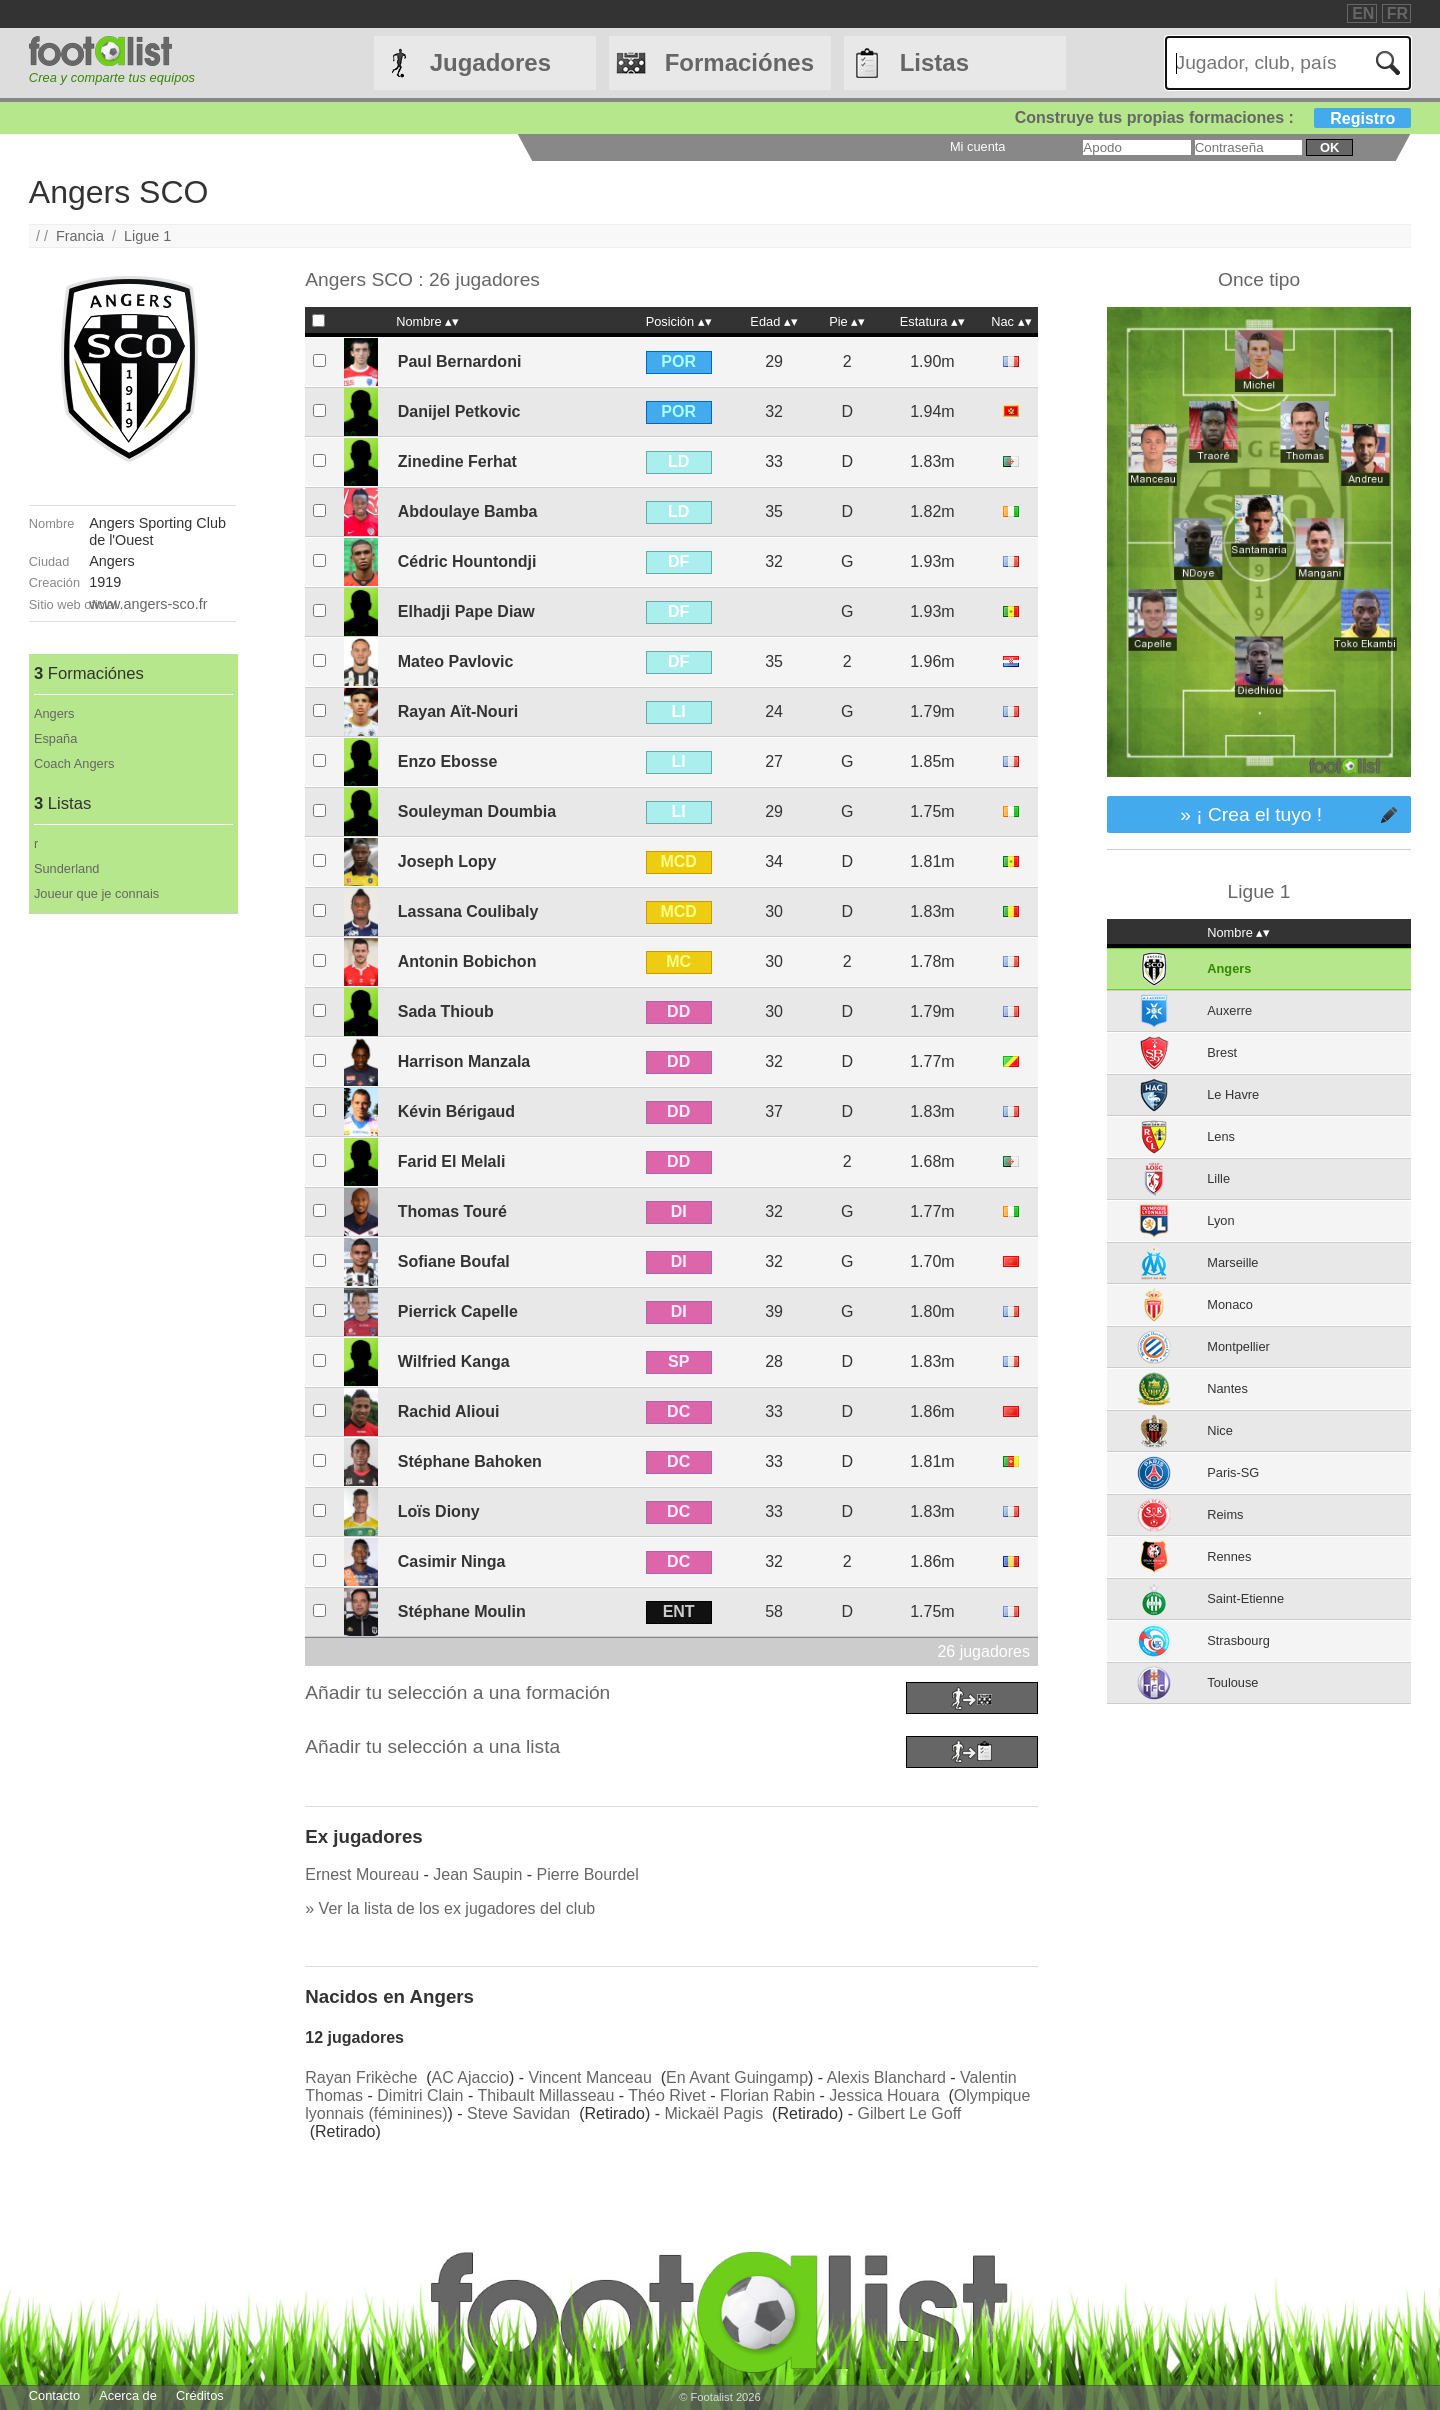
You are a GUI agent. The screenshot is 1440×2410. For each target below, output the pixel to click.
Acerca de (128, 2395)
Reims (1225, 1514)
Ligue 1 (147, 236)
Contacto (54, 2395)
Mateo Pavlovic (456, 661)
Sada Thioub (446, 1011)
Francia (80, 236)
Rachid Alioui (449, 1411)
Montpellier (1238, 1346)
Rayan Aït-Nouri (458, 711)
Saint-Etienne (1245, 1598)
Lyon (1220, 1220)
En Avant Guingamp (737, 2077)
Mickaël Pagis (714, 2113)
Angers (54, 713)
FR (1397, 13)
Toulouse (1232, 1682)
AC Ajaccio (470, 2077)
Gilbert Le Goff (909, 2113)
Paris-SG (1233, 1472)
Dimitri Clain (420, 2095)
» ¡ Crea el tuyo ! (1251, 814)
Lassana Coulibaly (468, 911)
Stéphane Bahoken (470, 1461)
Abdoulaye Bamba (468, 511)
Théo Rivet (666, 2095)
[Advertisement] (132, 1214)
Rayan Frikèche (361, 2077)
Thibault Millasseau (545, 2095)
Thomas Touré (452, 1211)
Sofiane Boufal (454, 1261)
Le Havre (1233, 1094)
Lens (1221, 1136)
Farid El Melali (452, 1161)
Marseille (1232, 1262)
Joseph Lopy (447, 861)
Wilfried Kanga (454, 1361)
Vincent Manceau (589, 2077)
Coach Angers (74, 763)
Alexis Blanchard (886, 2077)
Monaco (1230, 1304)
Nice (1220, 1430)
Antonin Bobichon (467, 961)
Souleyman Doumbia (477, 811)
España (55, 738)
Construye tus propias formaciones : (1213, 117)
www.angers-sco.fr (148, 604)
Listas (934, 62)
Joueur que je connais (96, 893)
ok (1329, 147)
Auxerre (1229, 1010)
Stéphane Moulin (462, 1611)
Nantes (1227, 1388)
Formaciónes (739, 62)
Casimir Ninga (452, 1561)
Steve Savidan (518, 2113)
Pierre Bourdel (588, 1874)
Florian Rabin (767, 2095)
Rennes (1229, 1556)
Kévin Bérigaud (456, 1111)
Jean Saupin (477, 1874)
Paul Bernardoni (460, 361)
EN (1363, 13)
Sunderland (66, 868)
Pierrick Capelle (458, 1311)
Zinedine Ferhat (457, 461)
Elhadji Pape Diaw (466, 611)
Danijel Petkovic (459, 411)
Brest (1222, 1052)
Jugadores (490, 62)
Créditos (200, 2395)
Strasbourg (1238, 1640)
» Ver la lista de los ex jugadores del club (450, 1908)
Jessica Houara (884, 2095)
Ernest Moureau (362, 1874)
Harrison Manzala (464, 1061)
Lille (1218, 1178)
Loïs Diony (439, 1511)
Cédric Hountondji (467, 561)
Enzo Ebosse (448, 761)
